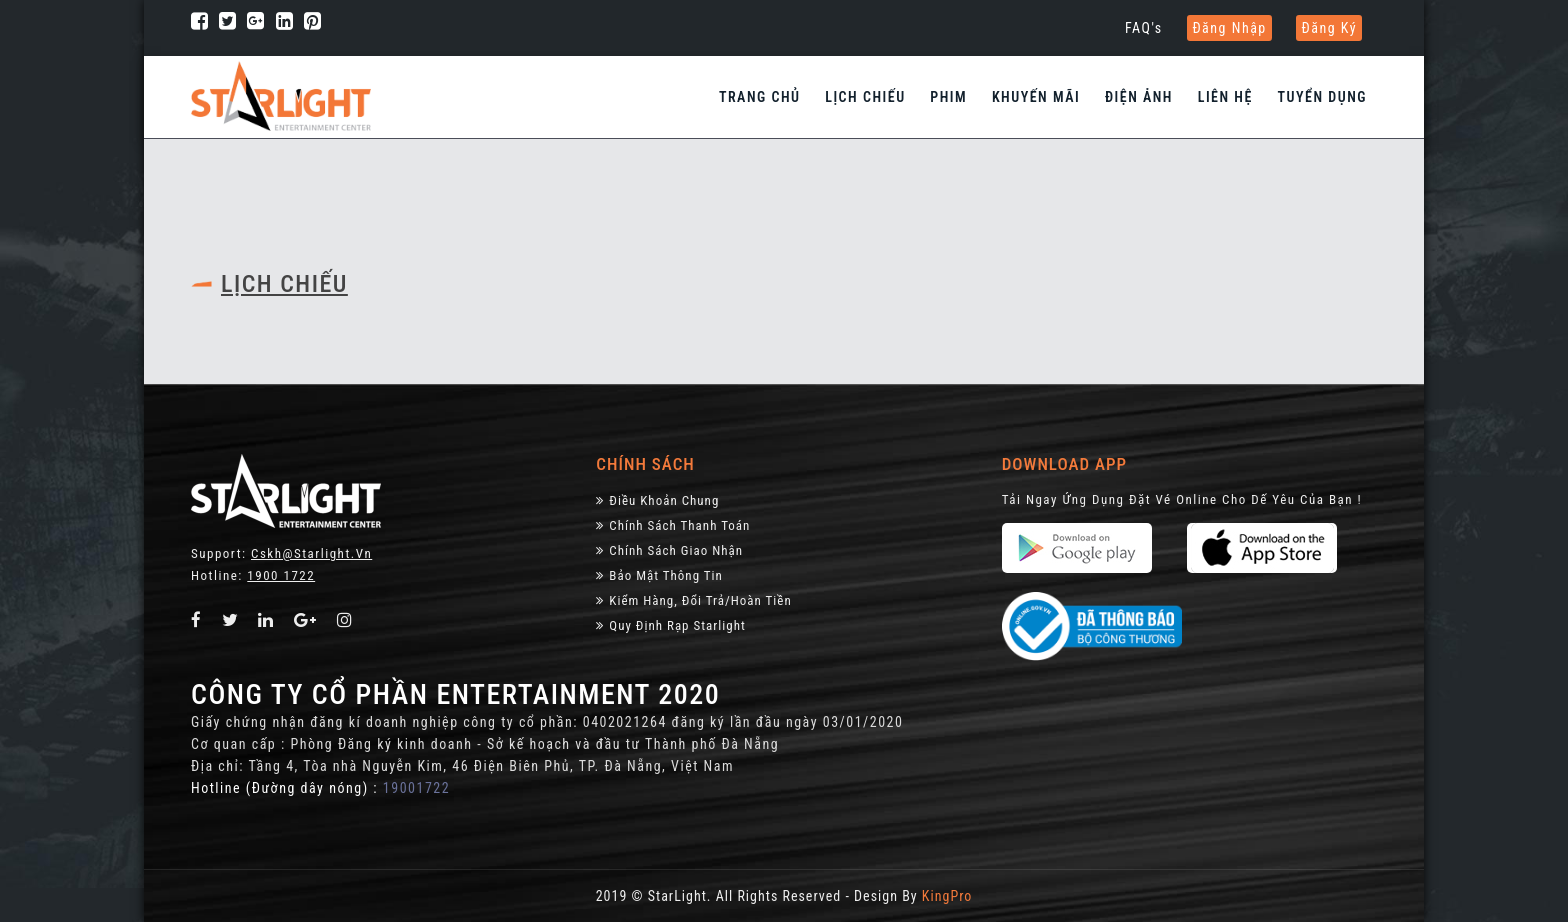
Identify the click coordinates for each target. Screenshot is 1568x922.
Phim (948, 97)
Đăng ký (1329, 28)
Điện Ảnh (1139, 97)
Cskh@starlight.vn (311, 553)
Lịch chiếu (865, 97)
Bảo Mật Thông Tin (659, 575)
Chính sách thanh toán (673, 525)
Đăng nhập (1229, 28)
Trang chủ (760, 97)
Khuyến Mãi (1036, 97)
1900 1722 (281, 575)
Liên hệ (1225, 97)
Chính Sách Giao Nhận (669, 550)
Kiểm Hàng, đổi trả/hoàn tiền (693, 600)
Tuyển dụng (1322, 97)
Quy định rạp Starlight (670, 625)
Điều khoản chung (657, 500)
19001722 (416, 788)
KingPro (947, 896)
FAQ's (1144, 28)
